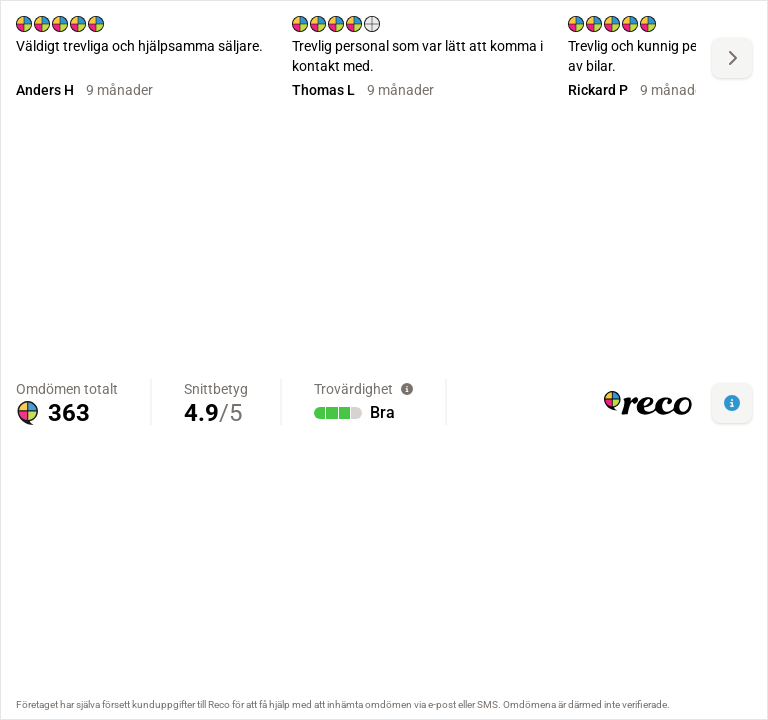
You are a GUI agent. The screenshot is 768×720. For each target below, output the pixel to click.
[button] (732, 403)
